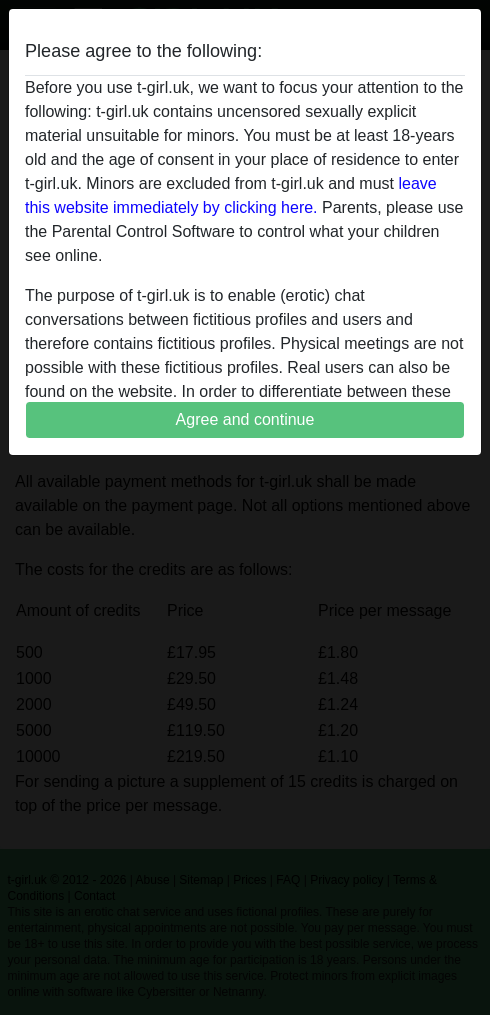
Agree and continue (245, 419)
